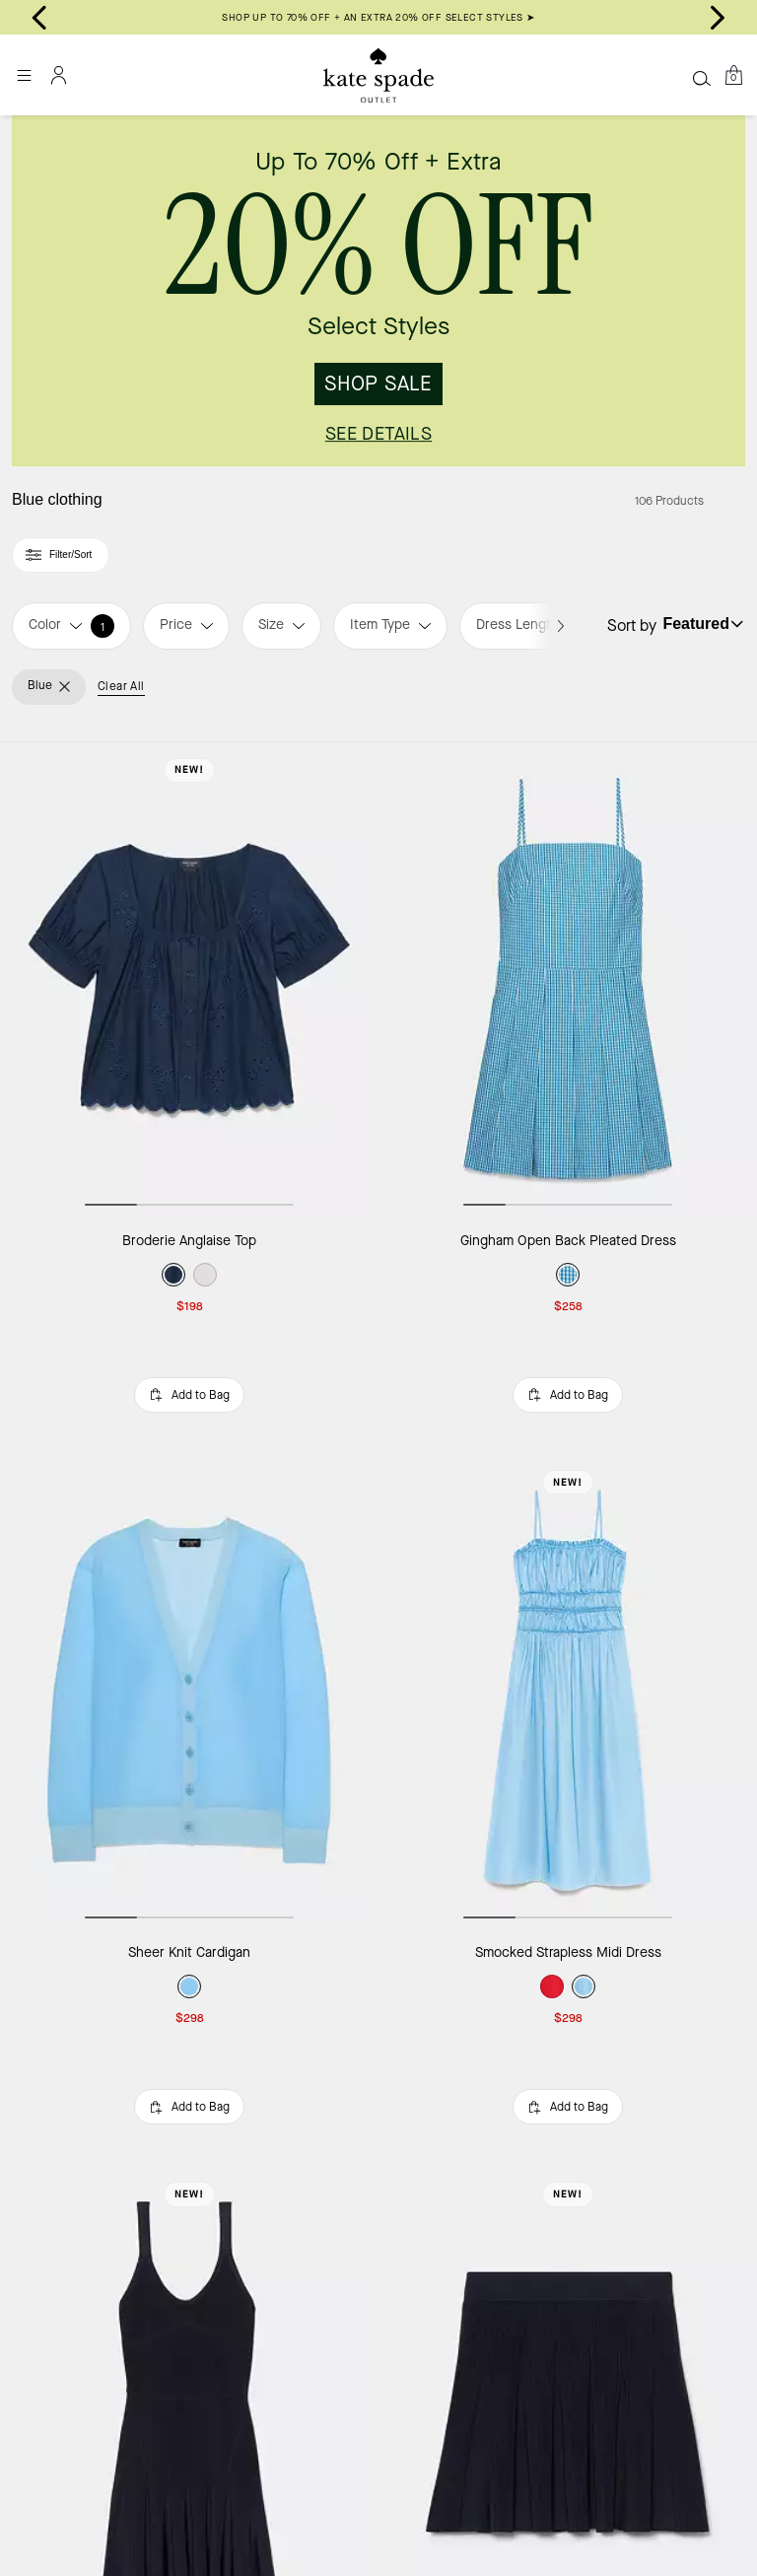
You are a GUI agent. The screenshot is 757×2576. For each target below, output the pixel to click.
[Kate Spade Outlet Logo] (378, 76)
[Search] (702, 78)
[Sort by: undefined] (700, 624)
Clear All (121, 686)
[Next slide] (717, 18)
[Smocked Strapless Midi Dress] (567, 1690)
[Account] (59, 75)
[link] (378, 290)
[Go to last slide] (39, 18)
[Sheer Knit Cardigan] (189, 1690)
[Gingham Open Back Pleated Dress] (567, 979)
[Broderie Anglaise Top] (189, 979)
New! (189, 769)
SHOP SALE (378, 383)
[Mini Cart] (733, 75)
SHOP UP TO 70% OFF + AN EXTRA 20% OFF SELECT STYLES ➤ (378, 17)
